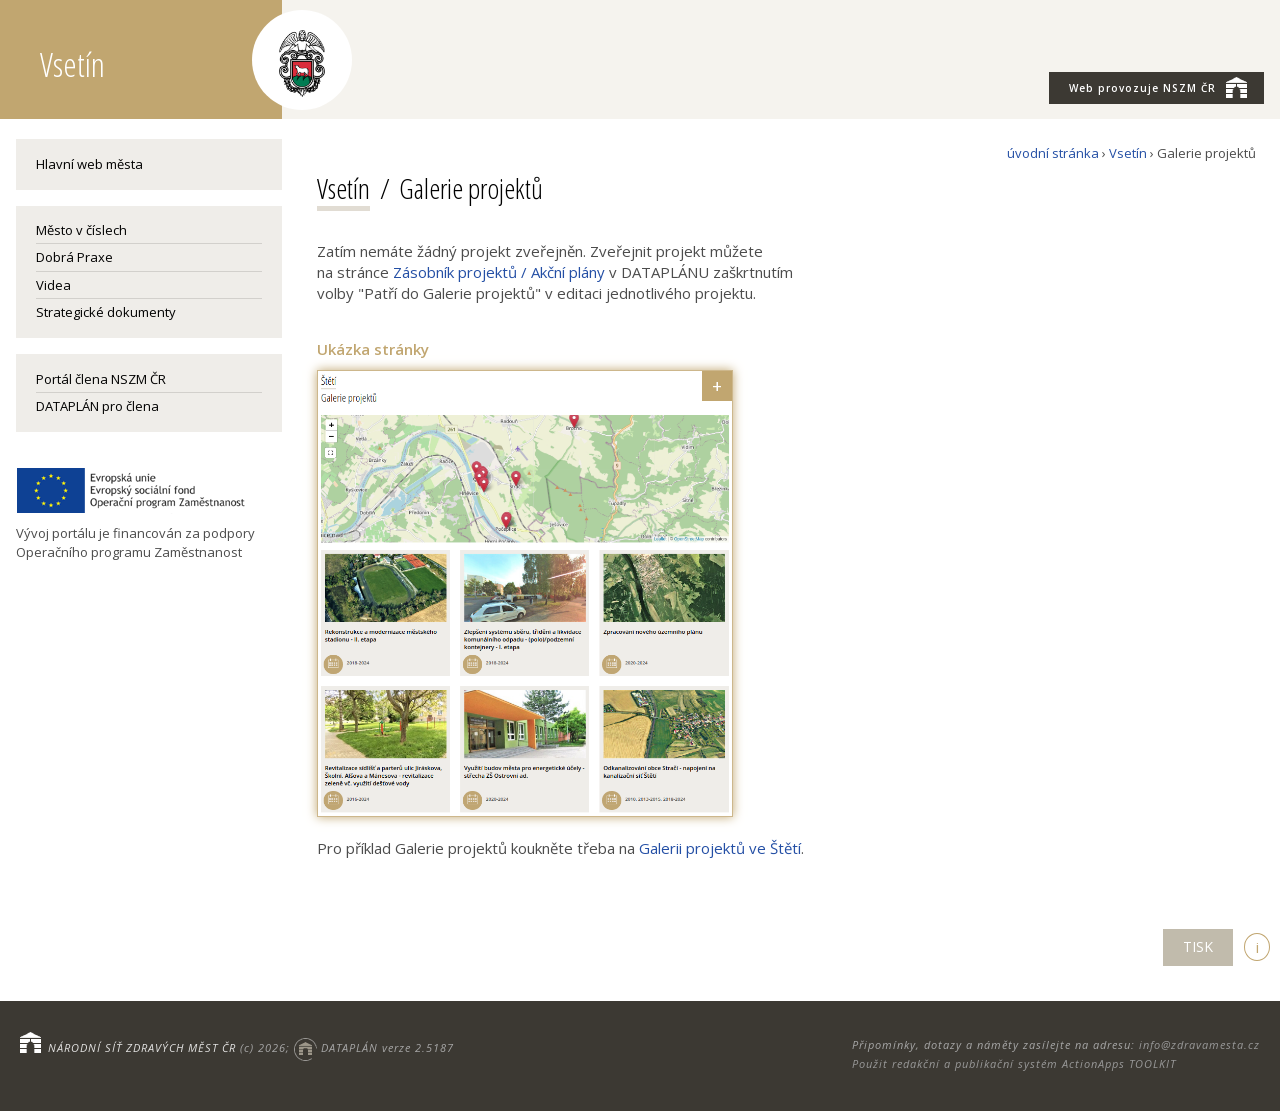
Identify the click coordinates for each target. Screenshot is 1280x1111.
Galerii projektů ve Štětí (720, 848)
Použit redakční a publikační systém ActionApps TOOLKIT (1014, 1063)
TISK (1198, 946)
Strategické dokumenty (106, 312)
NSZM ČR (1158, 87)
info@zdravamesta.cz (1199, 1044)
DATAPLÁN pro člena (97, 406)
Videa (53, 285)
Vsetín (1128, 153)
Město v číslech (81, 230)
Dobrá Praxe (74, 257)
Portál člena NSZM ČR (101, 379)
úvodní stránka (1053, 153)
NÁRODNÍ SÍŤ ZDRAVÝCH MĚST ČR (142, 1047)
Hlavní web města (89, 164)
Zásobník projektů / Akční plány (499, 272)
